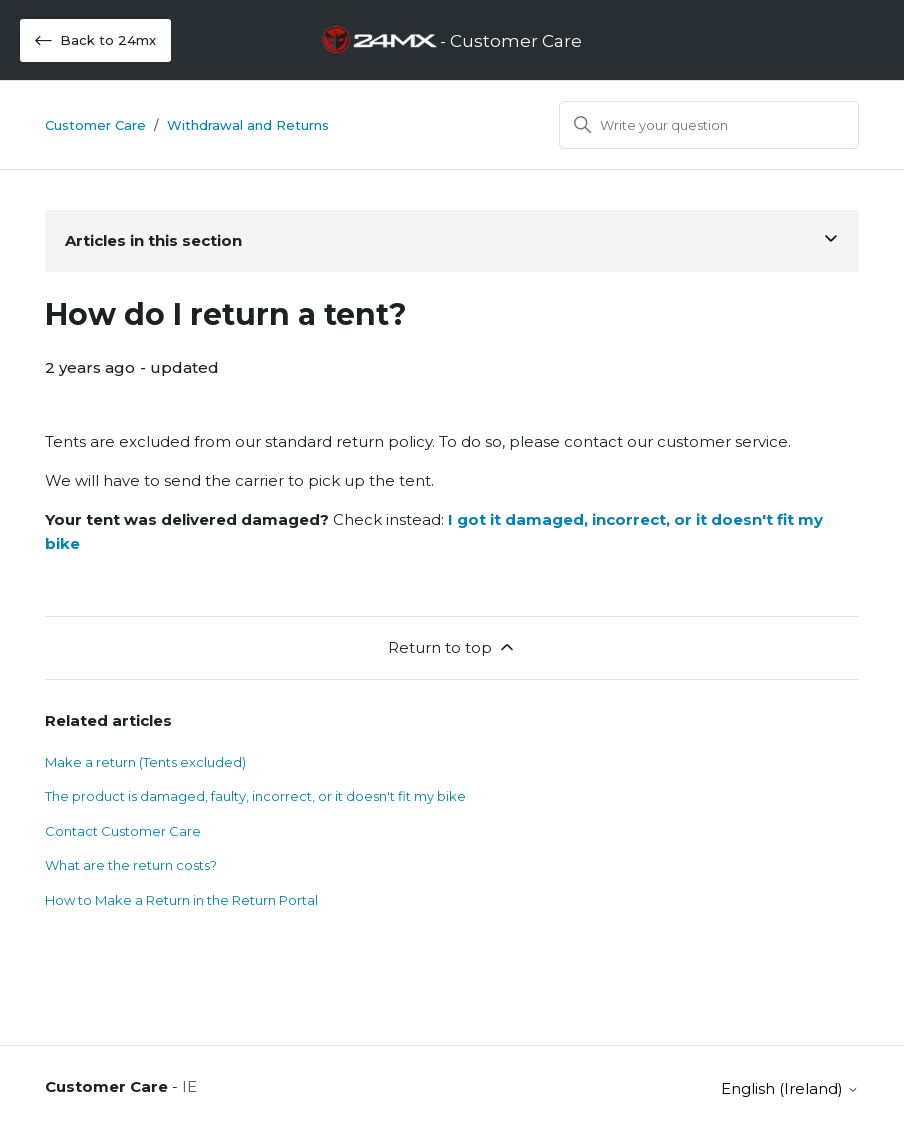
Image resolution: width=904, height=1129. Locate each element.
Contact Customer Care (123, 831)
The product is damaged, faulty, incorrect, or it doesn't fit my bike (255, 796)
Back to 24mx (95, 40)
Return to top (452, 647)
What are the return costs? (131, 865)
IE (189, 1086)
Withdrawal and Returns (248, 125)
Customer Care (95, 125)
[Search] (709, 125)
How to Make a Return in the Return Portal (181, 900)
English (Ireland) (790, 1088)
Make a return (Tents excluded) (145, 762)
